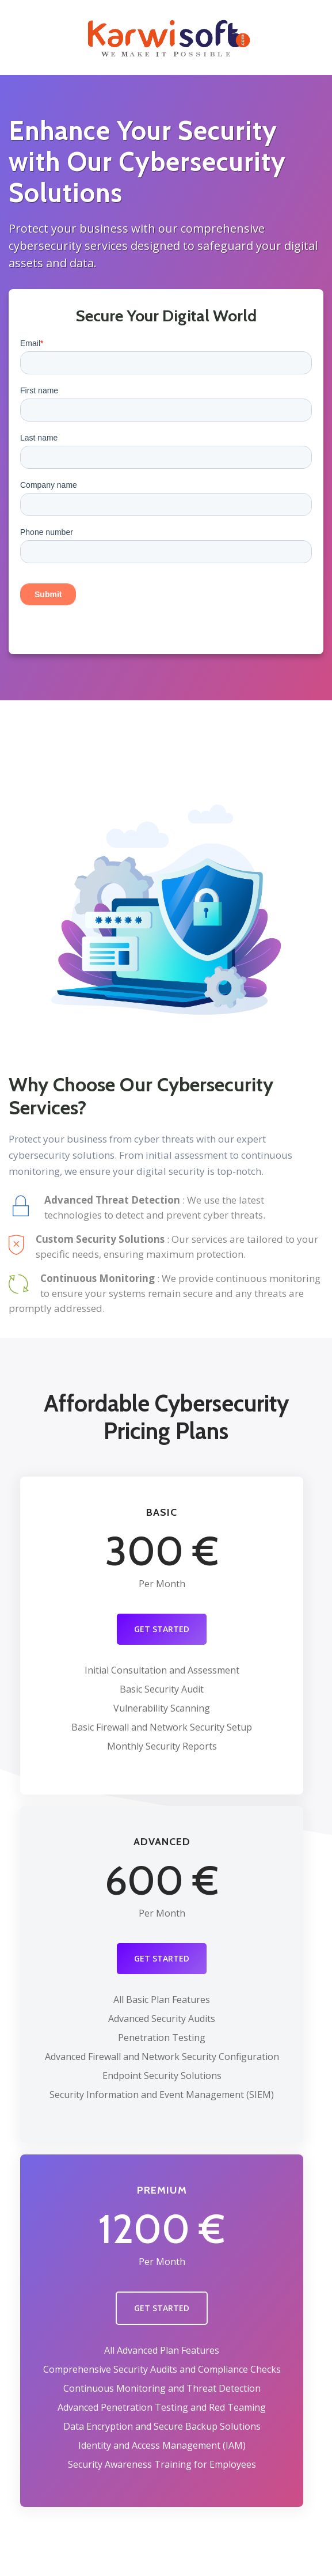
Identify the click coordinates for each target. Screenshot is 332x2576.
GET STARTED (161, 1628)
